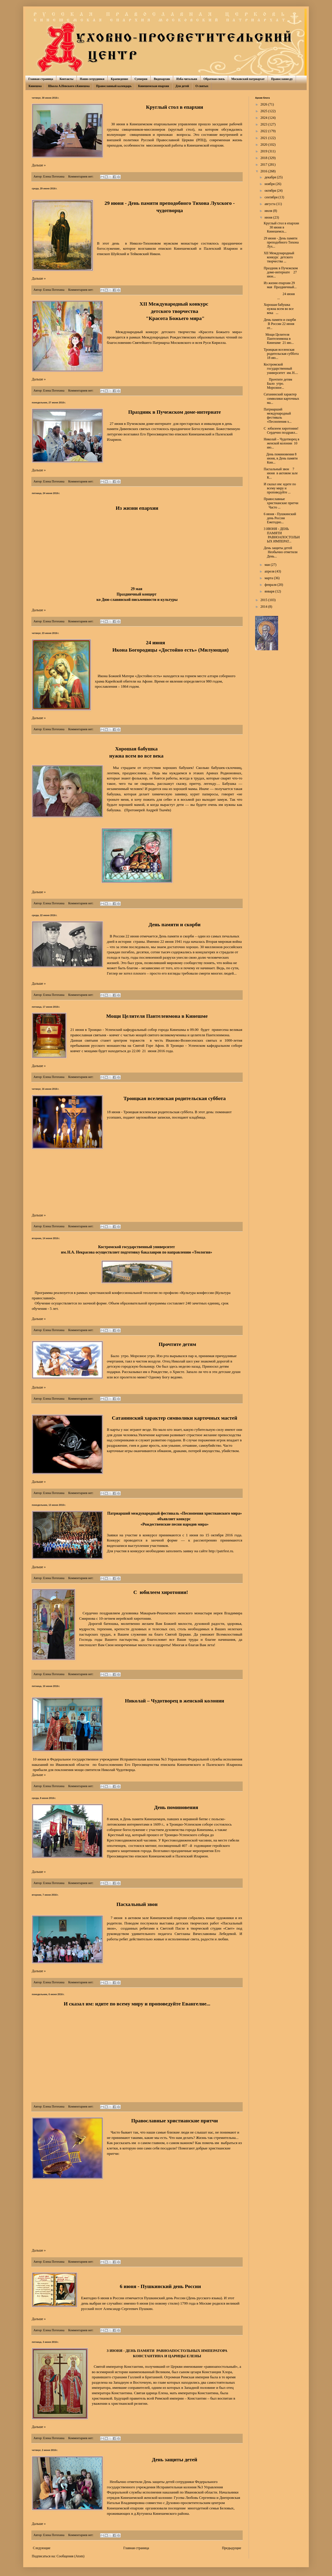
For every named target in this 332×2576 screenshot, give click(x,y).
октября (271, 190)
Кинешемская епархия (153, 86)
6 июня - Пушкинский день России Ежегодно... (280, 518)
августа (270, 204)
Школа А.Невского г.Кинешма (69, 86)
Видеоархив (162, 79)
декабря (271, 177)
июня (269, 217)
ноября (270, 184)
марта (269, 578)
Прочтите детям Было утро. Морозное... (279, 383)
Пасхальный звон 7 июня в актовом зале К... (281, 473)
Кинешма (35, 86)
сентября (272, 197)
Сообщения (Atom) (70, 2556)
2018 (264, 158)
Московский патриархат (248, 79)
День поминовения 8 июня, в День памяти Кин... (281, 458)
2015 (264, 600)
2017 (264, 164)
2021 (264, 138)
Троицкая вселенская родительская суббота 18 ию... (281, 354)
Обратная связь (214, 79)
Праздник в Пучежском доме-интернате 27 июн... (281, 272)
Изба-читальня (186, 79)
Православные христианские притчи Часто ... (282, 503)
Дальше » (39, 165)
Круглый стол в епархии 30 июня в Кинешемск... (281, 227)
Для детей (182, 86)
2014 (264, 606)
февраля (271, 584)
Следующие (41, 2548)
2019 (264, 151)
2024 (264, 117)
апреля (270, 571)
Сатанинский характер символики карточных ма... (281, 398)
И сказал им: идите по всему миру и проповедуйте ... (280, 488)
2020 (264, 144)
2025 (264, 111)
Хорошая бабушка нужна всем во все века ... (279, 309)
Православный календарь (114, 86)
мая (268, 564)
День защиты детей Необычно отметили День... (280, 552)
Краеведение (119, 79)
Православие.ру (282, 79)
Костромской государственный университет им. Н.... (281, 368)
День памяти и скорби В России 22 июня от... (281, 324)
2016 (264, 171)
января (270, 591)
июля (269, 211)
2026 (264, 104)
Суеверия (140, 79)
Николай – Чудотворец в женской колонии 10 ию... (281, 443)
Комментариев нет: (81, 176)
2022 (264, 131)
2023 (264, 124)
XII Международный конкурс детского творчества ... (279, 257)
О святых (201, 86)
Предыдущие (231, 2548)
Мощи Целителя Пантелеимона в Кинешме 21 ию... (279, 338)
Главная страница (40, 79)
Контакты (66, 79)
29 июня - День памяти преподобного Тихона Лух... (281, 242)
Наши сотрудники (92, 79)
